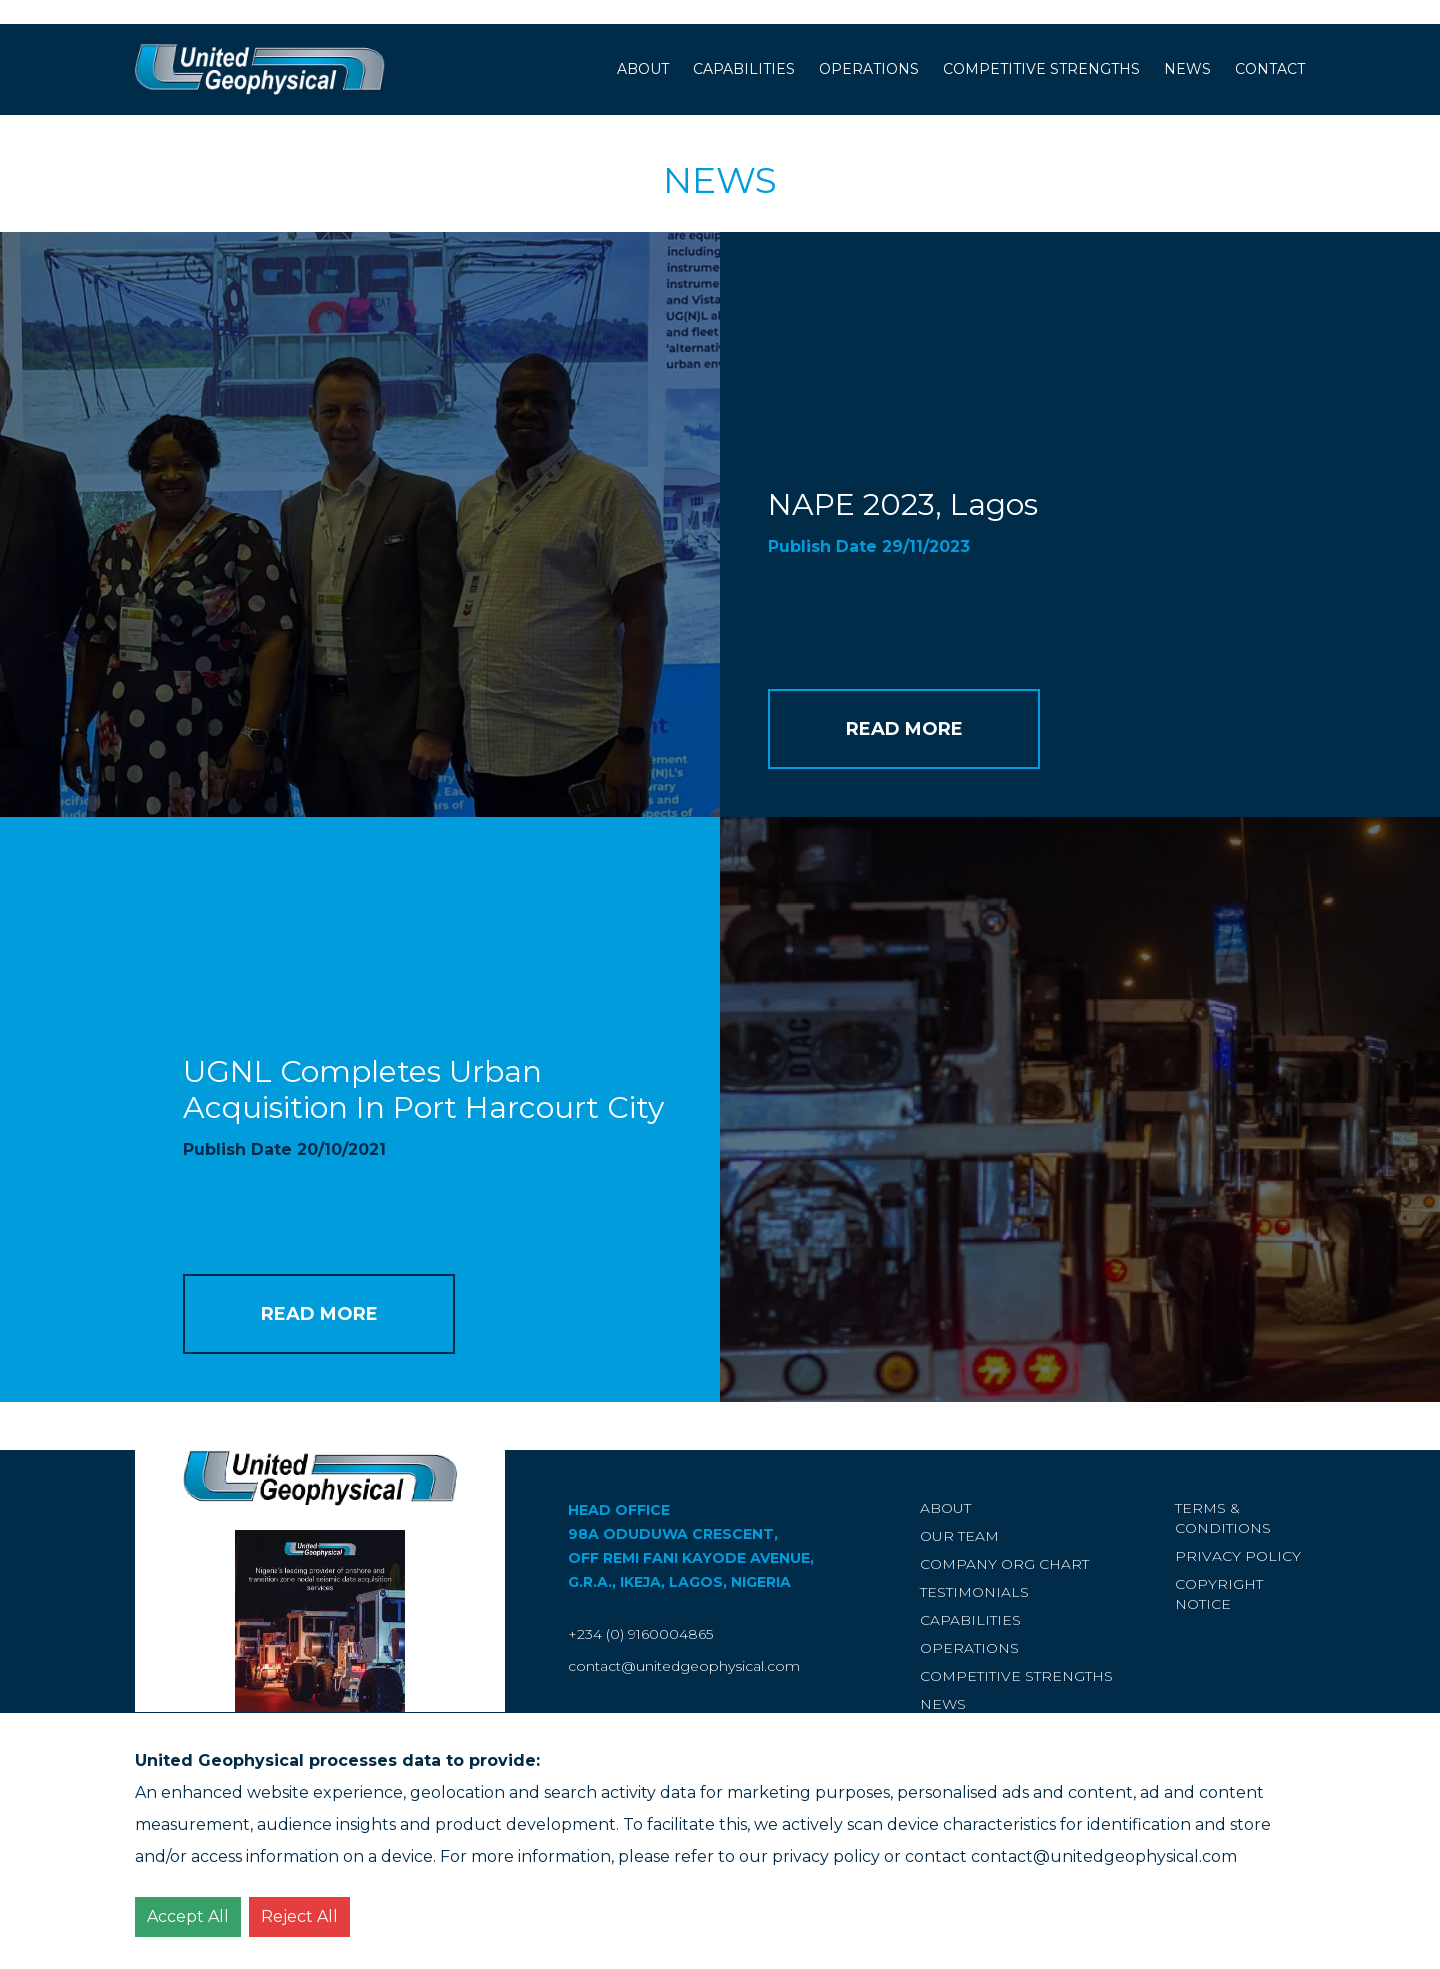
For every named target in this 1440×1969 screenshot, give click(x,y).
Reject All (299, 1916)
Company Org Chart (1004, 1564)
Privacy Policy (1238, 1556)
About (643, 69)
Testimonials (974, 1592)
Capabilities (744, 69)
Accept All (188, 1916)
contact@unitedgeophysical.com (684, 1666)
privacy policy (826, 1856)
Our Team (959, 1536)
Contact (1270, 69)
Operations (869, 69)
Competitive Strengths (1041, 69)
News (1187, 69)
